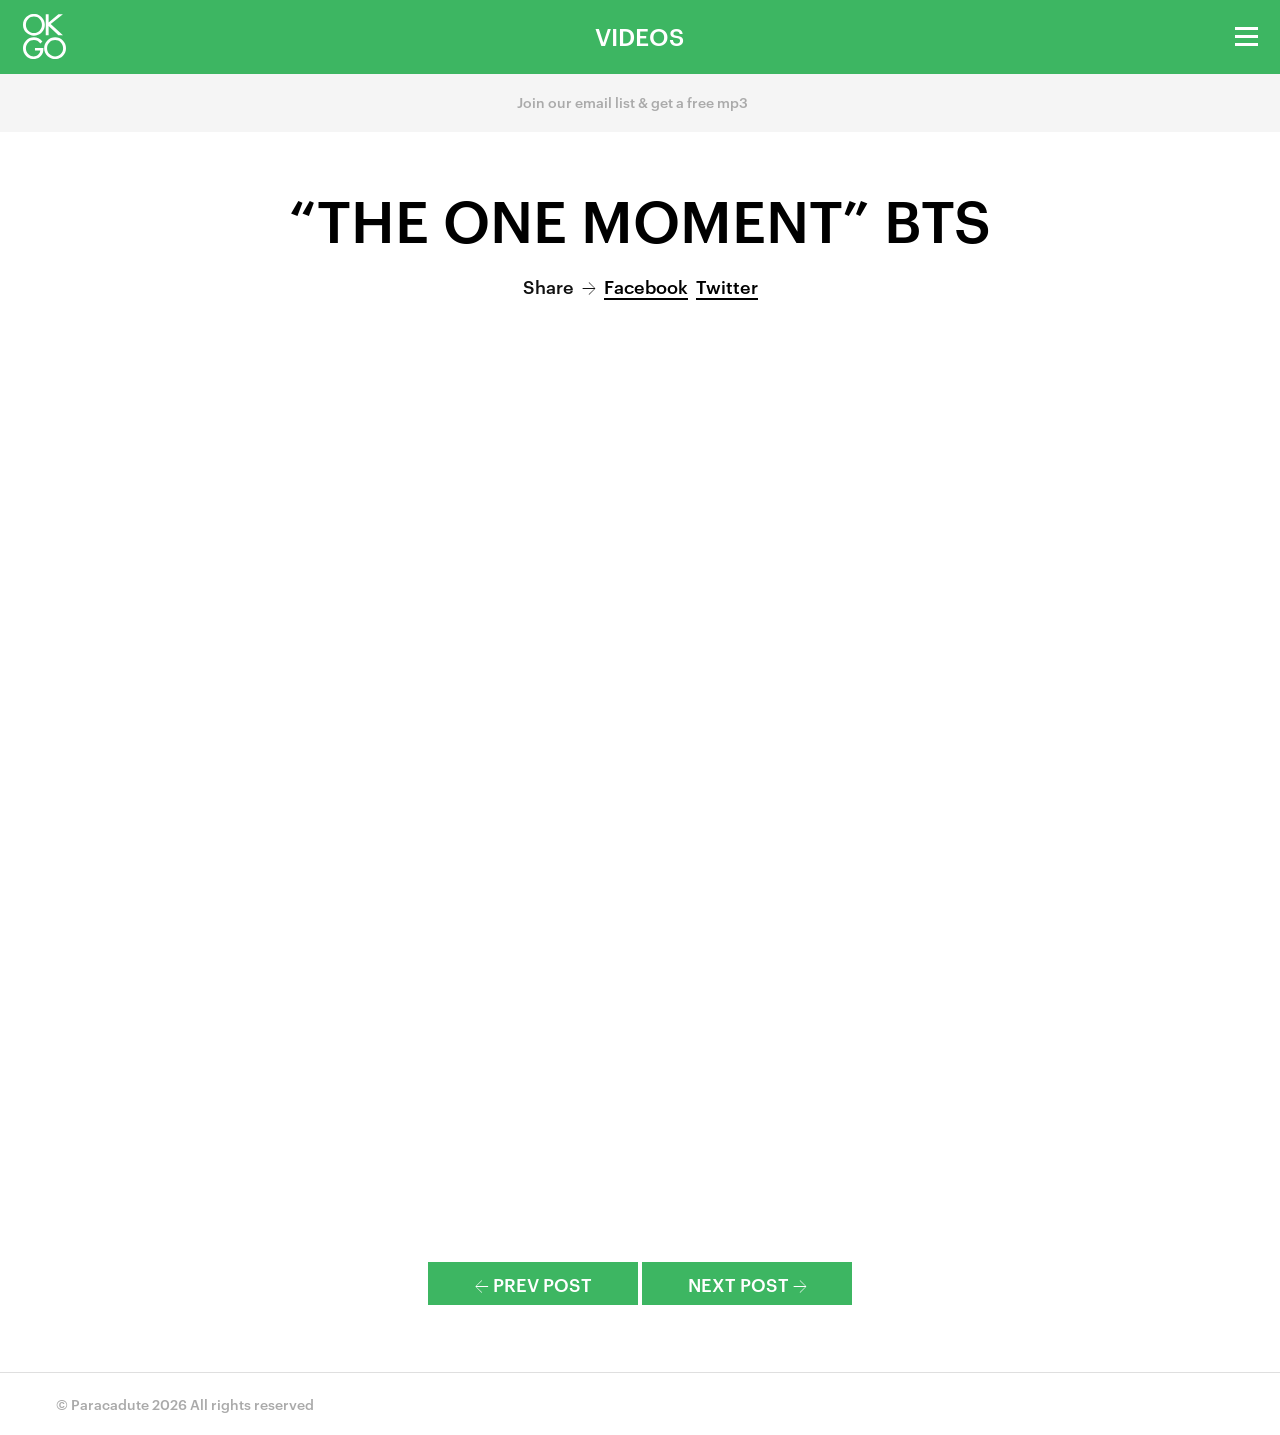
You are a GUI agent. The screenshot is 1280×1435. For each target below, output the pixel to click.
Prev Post (533, 1283)
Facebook (646, 285)
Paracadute (110, 1403)
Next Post (747, 1283)
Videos (639, 36)
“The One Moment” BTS (640, 218)
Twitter (727, 285)
